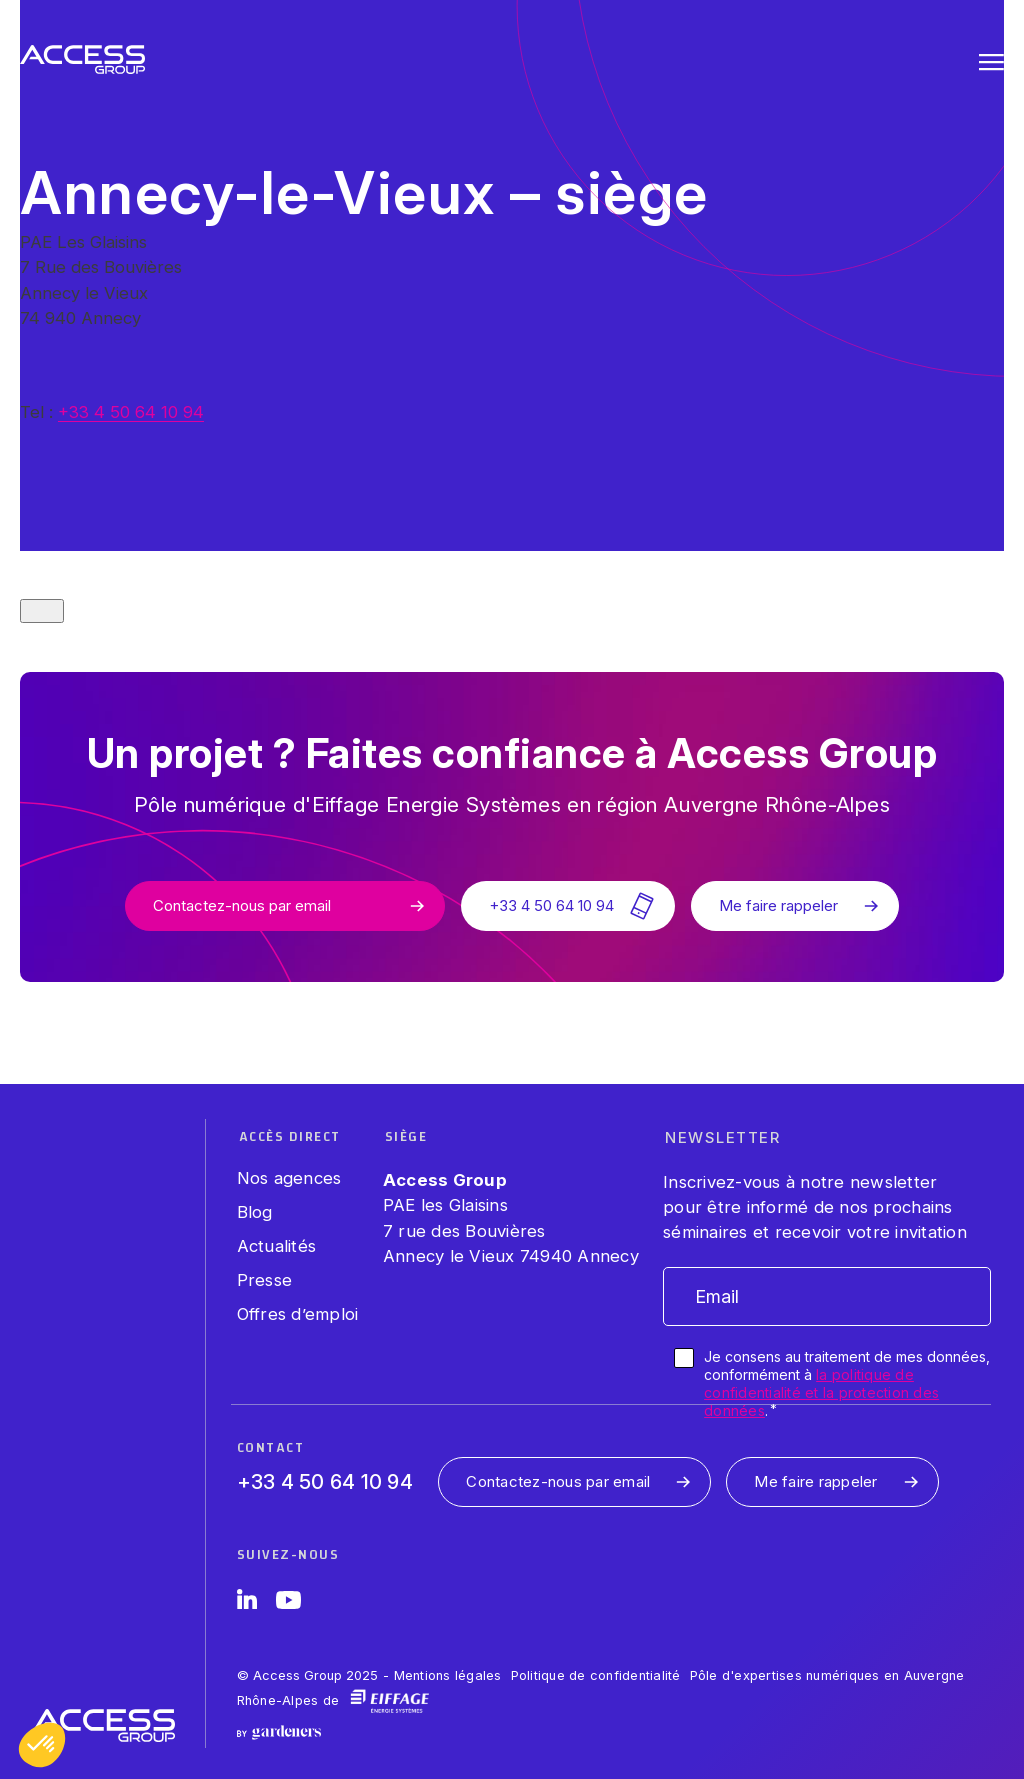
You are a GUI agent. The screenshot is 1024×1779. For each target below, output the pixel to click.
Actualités (277, 1246)
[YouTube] (288, 1603)
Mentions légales (448, 1675)
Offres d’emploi (298, 1314)
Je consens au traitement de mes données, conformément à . (847, 1384)
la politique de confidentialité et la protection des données (821, 1392)
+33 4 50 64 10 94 (131, 412)
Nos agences (289, 1178)
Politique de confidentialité (596, 1675)
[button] (42, 1745)
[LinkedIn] (247, 1603)
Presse (265, 1280)
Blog (255, 1212)
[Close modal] (42, 611)
